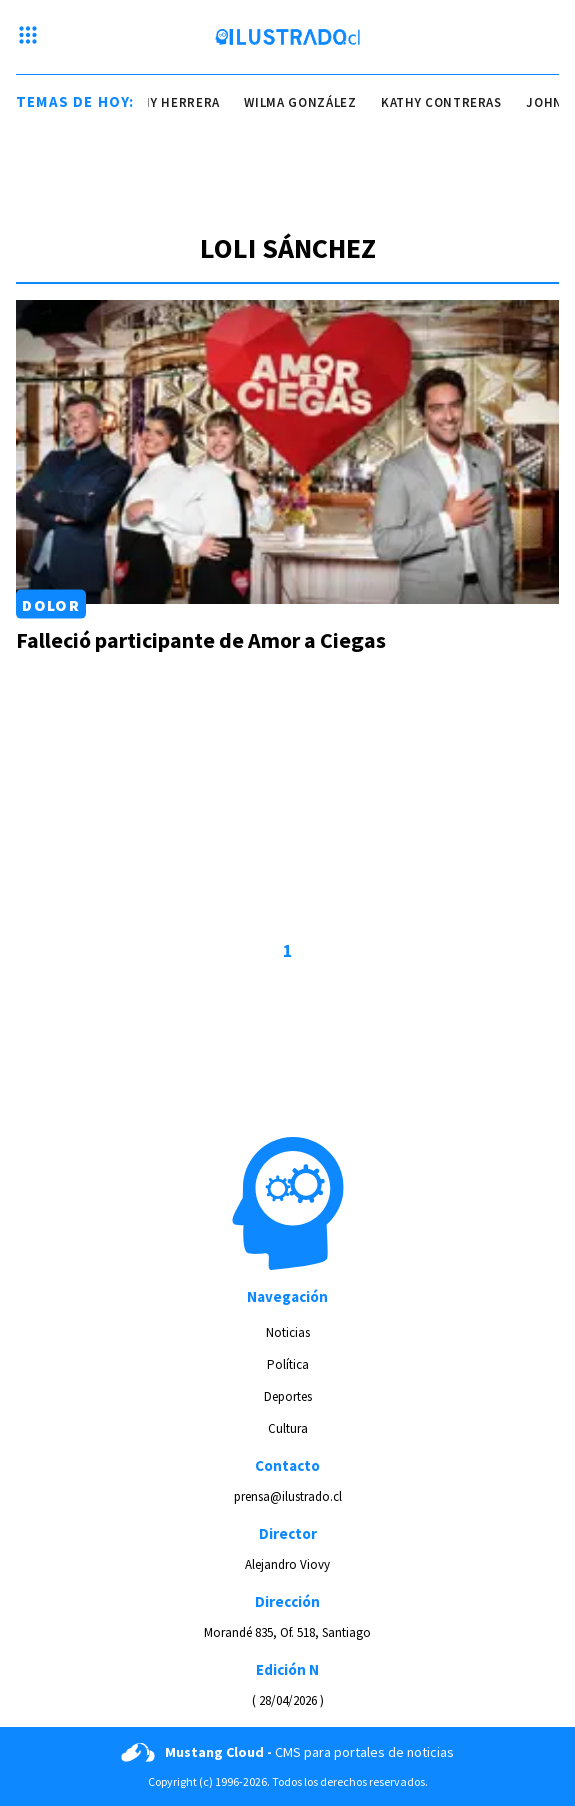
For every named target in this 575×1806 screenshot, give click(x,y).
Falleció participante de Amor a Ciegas (201, 640)
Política (288, 1364)
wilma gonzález (307, 102)
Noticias (288, 1332)
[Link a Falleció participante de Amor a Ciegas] (287, 452)
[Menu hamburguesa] (28, 37)
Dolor (50, 604)
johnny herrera (168, 102)
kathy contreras (447, 102)
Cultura (288, 1428)
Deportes (288, 1396)
